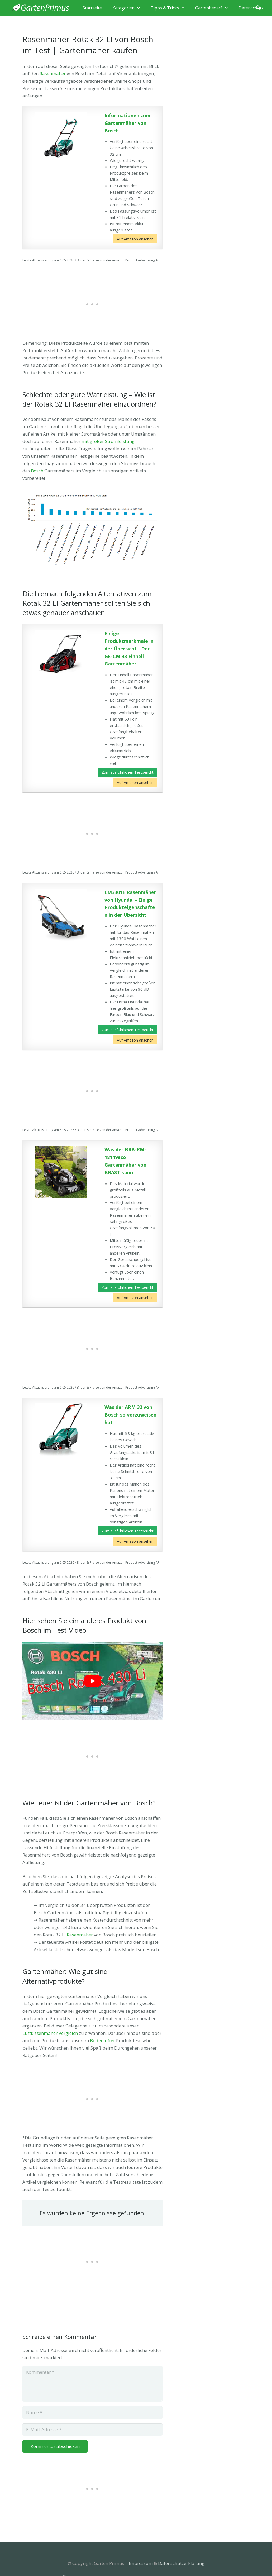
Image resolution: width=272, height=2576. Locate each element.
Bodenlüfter (102, 2040)
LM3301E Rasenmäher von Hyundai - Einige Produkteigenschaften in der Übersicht (130, 903)
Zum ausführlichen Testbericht (128, 772)
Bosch (37, 471)
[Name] (92, 2412)
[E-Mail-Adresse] (92, 2429)
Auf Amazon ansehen (135, 238)
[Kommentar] (92, 2384)
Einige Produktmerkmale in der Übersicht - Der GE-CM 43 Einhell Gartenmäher (129, 648)
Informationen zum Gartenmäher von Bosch (127, 123)
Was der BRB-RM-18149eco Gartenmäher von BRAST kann (125, 1160)
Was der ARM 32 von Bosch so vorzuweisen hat (130, 1414)
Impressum (141, 2563)
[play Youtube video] (92, 1681)
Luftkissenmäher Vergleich (50, 2033)
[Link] (40, 8)
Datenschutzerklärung (181, 2563)
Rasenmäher (53, 74)
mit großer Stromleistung (108, 441)
